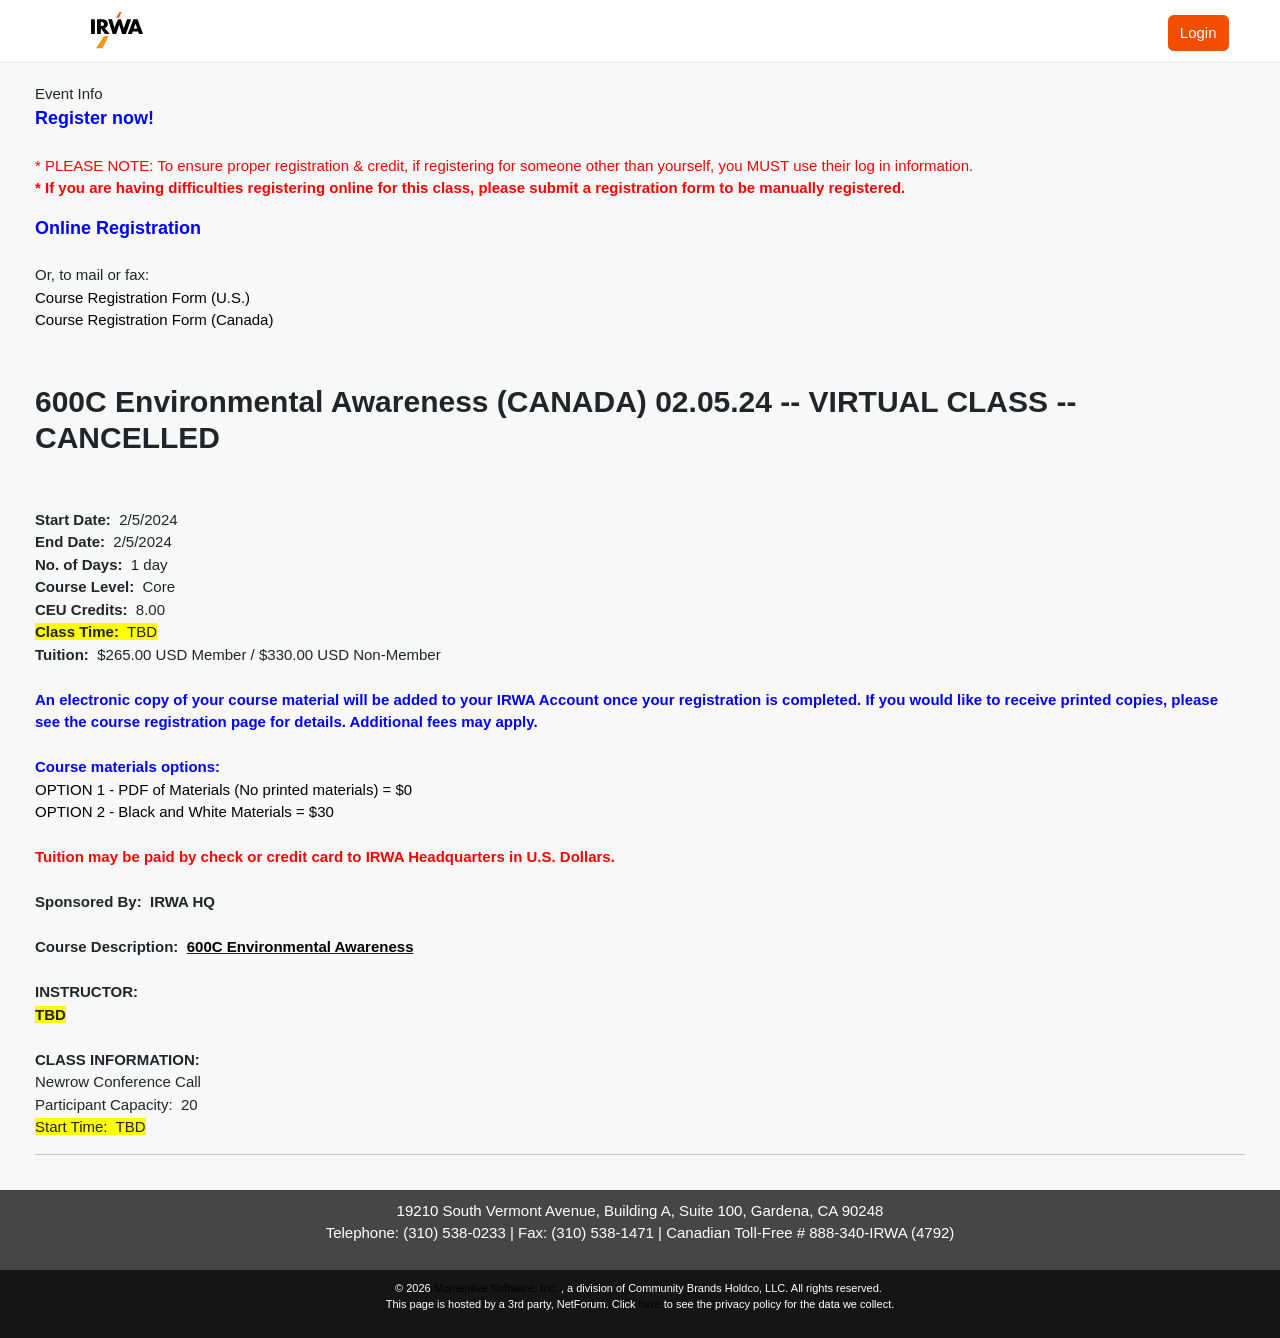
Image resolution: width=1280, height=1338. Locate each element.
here (650, 1304)
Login (1198, 32)
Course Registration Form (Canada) (154, 319)
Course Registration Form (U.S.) (142, 297)
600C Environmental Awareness (300, 946)
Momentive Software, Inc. (497, 1288)
